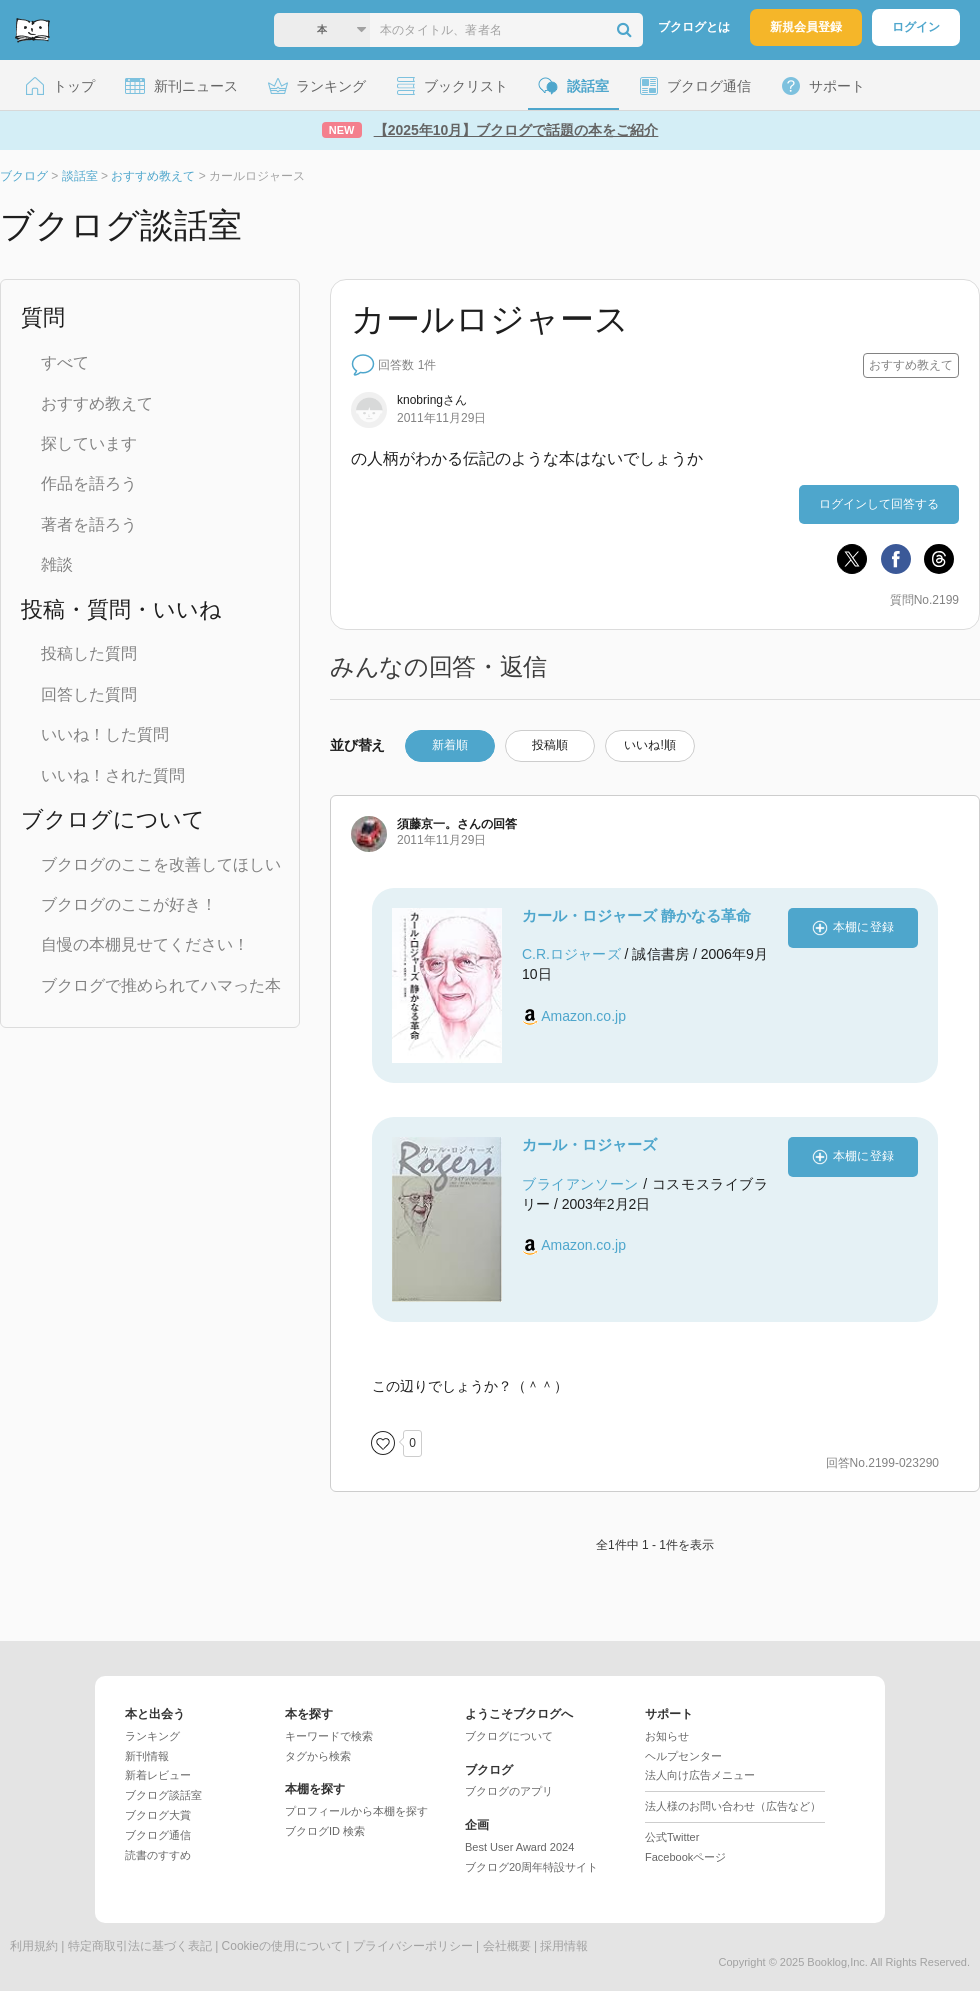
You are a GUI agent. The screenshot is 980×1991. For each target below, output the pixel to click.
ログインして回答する (879, 504)
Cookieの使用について (282, 1946)
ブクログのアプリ (509, 1791)
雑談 (57, 564)
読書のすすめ (158, 1855)
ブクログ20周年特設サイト (531, 1867)
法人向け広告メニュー (700, 1775)
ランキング (152, 1736)
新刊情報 (147, 1756)
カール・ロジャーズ (589, 1144)
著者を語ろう (89, 524)
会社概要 (507, 1946)
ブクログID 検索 (325, 1831)
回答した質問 (89, 694)
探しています (89, 443)
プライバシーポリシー (413, 1946)
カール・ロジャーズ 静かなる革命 (636, 915)
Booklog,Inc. (837, 1962)
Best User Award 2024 (519, 1847)
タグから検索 (318, 1756)
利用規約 (34, 1946)
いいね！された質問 (113, 775)
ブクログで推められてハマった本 (161, 985)
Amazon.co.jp (583, 1016)
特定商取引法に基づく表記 (140, 1946)
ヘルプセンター (683, 1756)
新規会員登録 (806, 27)
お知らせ (667, 1736)
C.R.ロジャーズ (571, 954)
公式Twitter (672, 1837)
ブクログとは (694, 27)
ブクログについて (509, 1736)
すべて (65, 362)
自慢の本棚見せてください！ (145, 944)
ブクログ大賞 (158, 1815)
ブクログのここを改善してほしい (161, 864)
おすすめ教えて (97, 403)
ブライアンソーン (580, 1184)
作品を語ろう (89, 483)
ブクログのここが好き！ (129, 904)
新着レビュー (158, 1775)
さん (432, 400)
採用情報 (564, 1946)
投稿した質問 (89, 653)
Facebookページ (685, 1857)
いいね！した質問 (105, 734)
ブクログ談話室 (163, 1795)
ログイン (916, 27)
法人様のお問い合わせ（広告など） (733, 1806)
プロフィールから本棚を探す (356, 1811)
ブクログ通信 (158, 1835)
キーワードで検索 (329, 1736)
